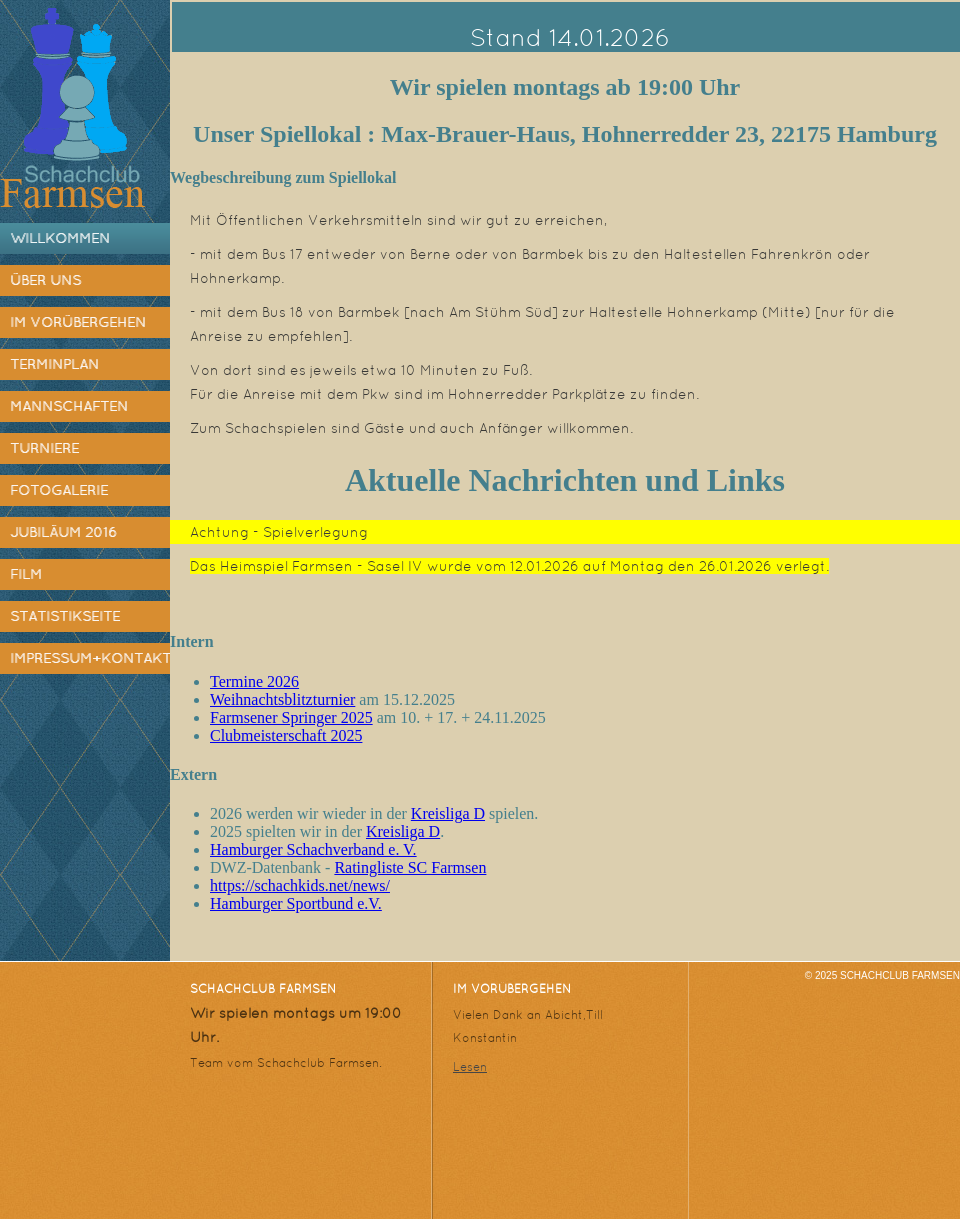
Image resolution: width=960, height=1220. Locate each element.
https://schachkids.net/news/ (300, 885)
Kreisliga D (448, 813)
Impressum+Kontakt (90, 658)
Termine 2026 (254, 681)
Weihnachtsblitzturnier (282, 699)
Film (26, 574)
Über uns (45, 280)
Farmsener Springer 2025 (291, 717)
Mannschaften (69, 406)
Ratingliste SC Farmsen (410, 867)
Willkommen (60, 238)
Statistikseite (65, 616)
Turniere (44, 448)
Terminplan (54, 364)
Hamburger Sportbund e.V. (296, 903)
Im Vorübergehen (78, 322)
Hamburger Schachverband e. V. (313, 849)
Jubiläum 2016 (63, 532)
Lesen (470, 1067)
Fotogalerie (59, 490)
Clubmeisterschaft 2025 (286, 735)
